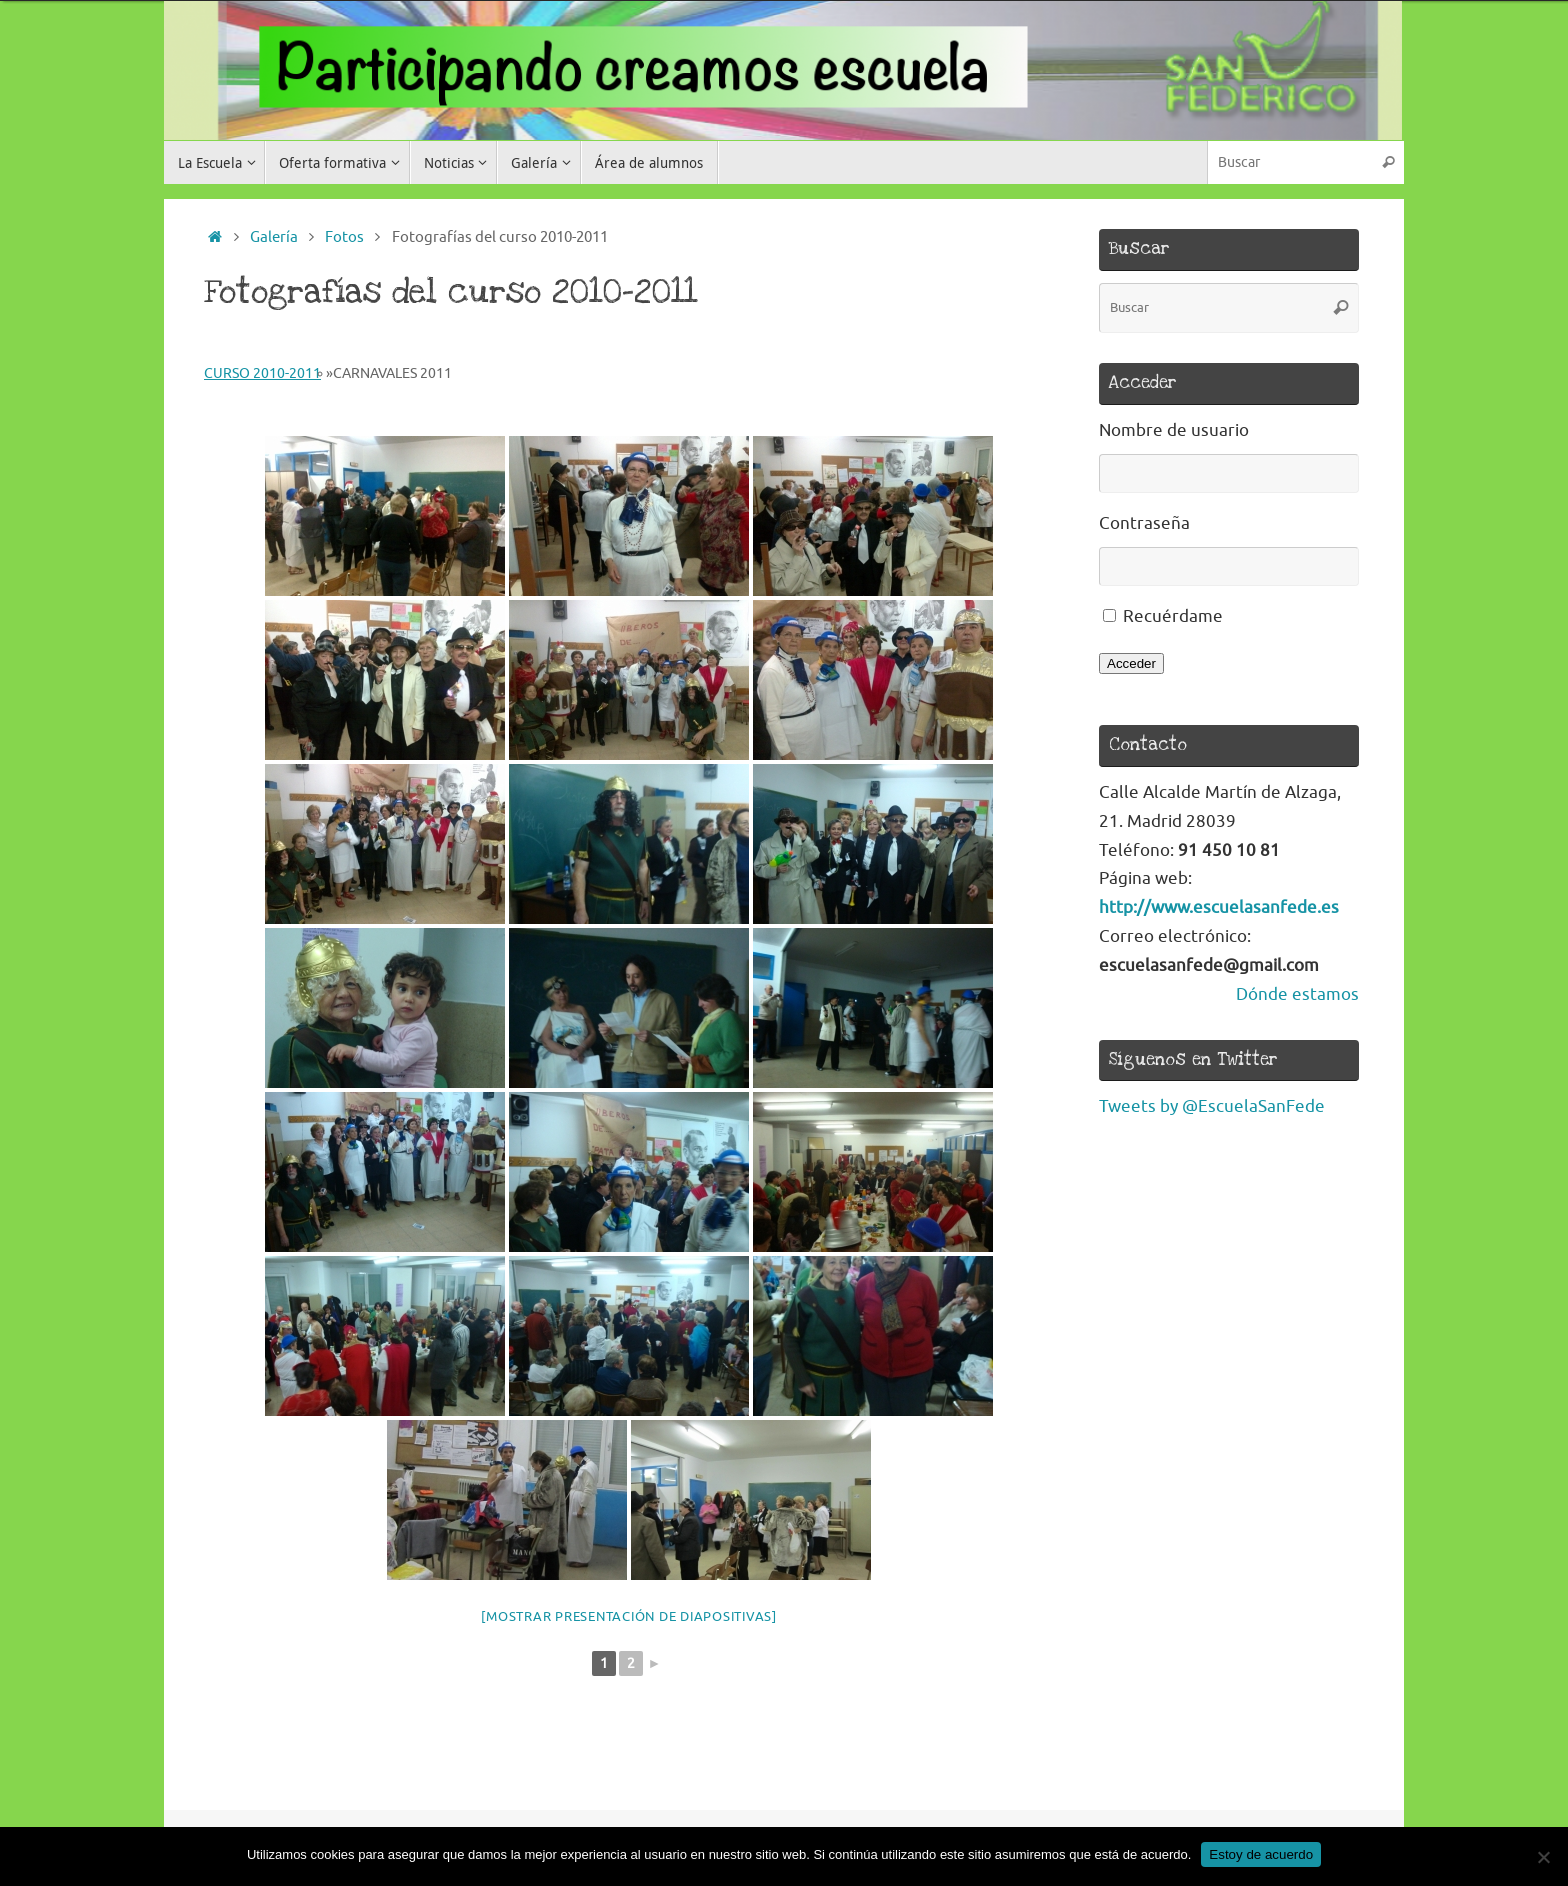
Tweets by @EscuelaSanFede (1212, 1106)
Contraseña (1144, 523)
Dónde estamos (1297, 994)
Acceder (1131, 663)
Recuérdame (1173, 616)
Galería (274, 237)
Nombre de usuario (1174, 430)
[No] (1543, 1857)
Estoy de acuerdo (1261, 1854)
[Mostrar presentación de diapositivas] (629, 1616)
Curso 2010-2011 (262, 373)
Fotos (344, 237)
